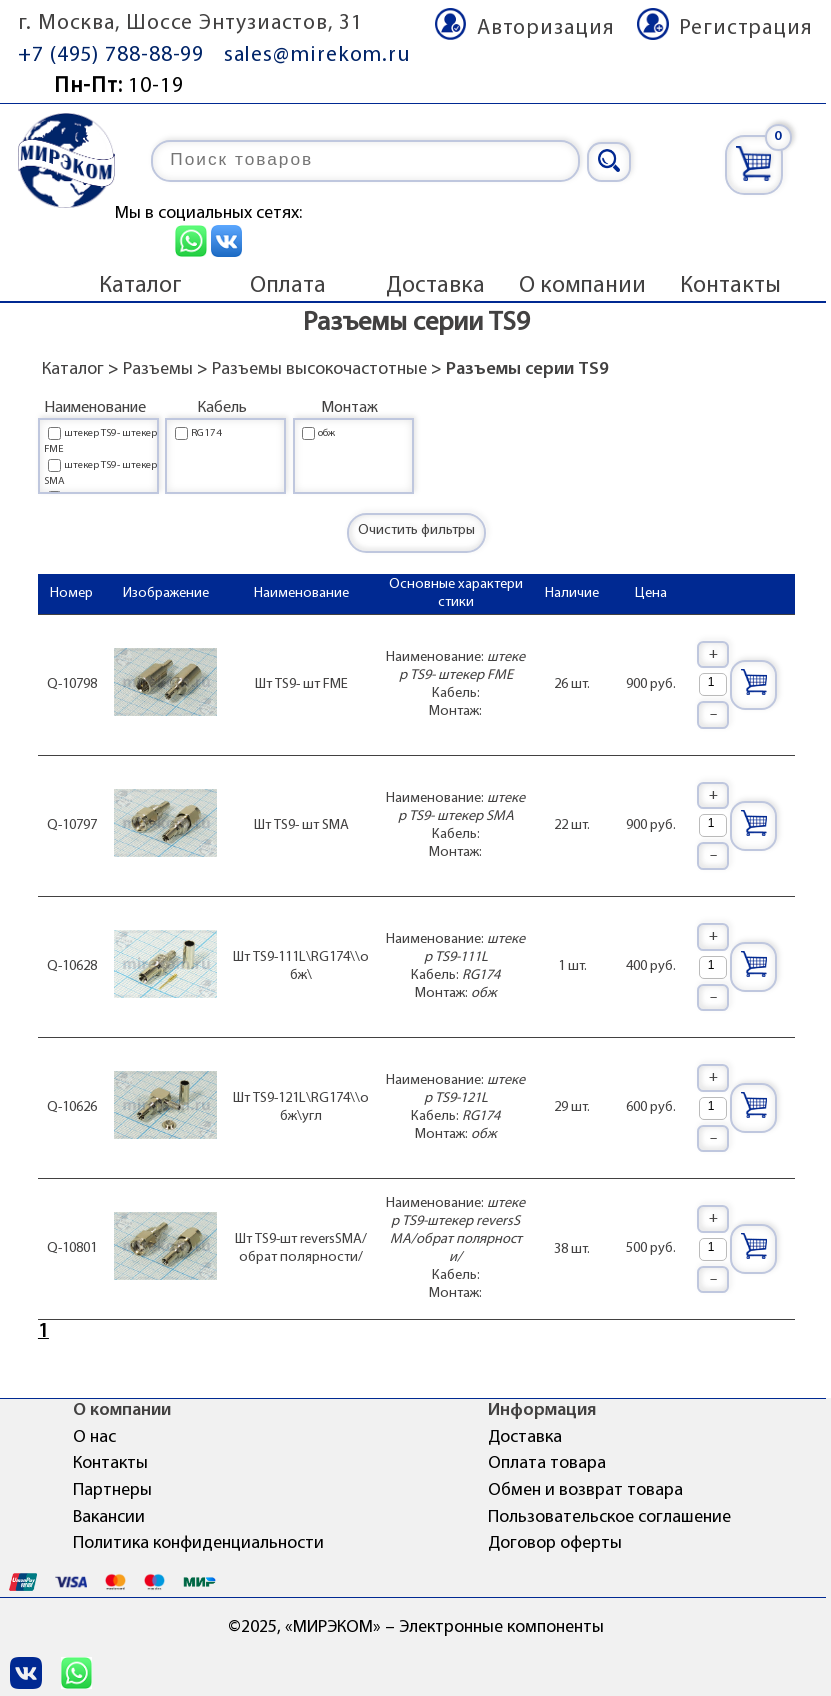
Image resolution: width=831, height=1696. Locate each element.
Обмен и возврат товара (585, 1490)
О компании (582, 286)
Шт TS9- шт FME (301, 684)
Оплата (288, 286)
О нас (94, 1437)
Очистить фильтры (416, 530)
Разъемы (158, 369)
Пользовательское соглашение (609, 1517)
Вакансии (109, 1517)
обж (326, 433)
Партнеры (112, 1490)
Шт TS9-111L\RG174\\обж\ (301, 966)
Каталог (140, 286)
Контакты (730, 286)
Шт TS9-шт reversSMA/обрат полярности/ (301, 1248)
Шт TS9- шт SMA (301, 825)
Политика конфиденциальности (198, 1543)
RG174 (206, 433)
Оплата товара (547, 1463)
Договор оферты (555, 1543)
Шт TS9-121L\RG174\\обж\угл (301, 1107)
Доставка (435, 286)
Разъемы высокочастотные (319, 369)
